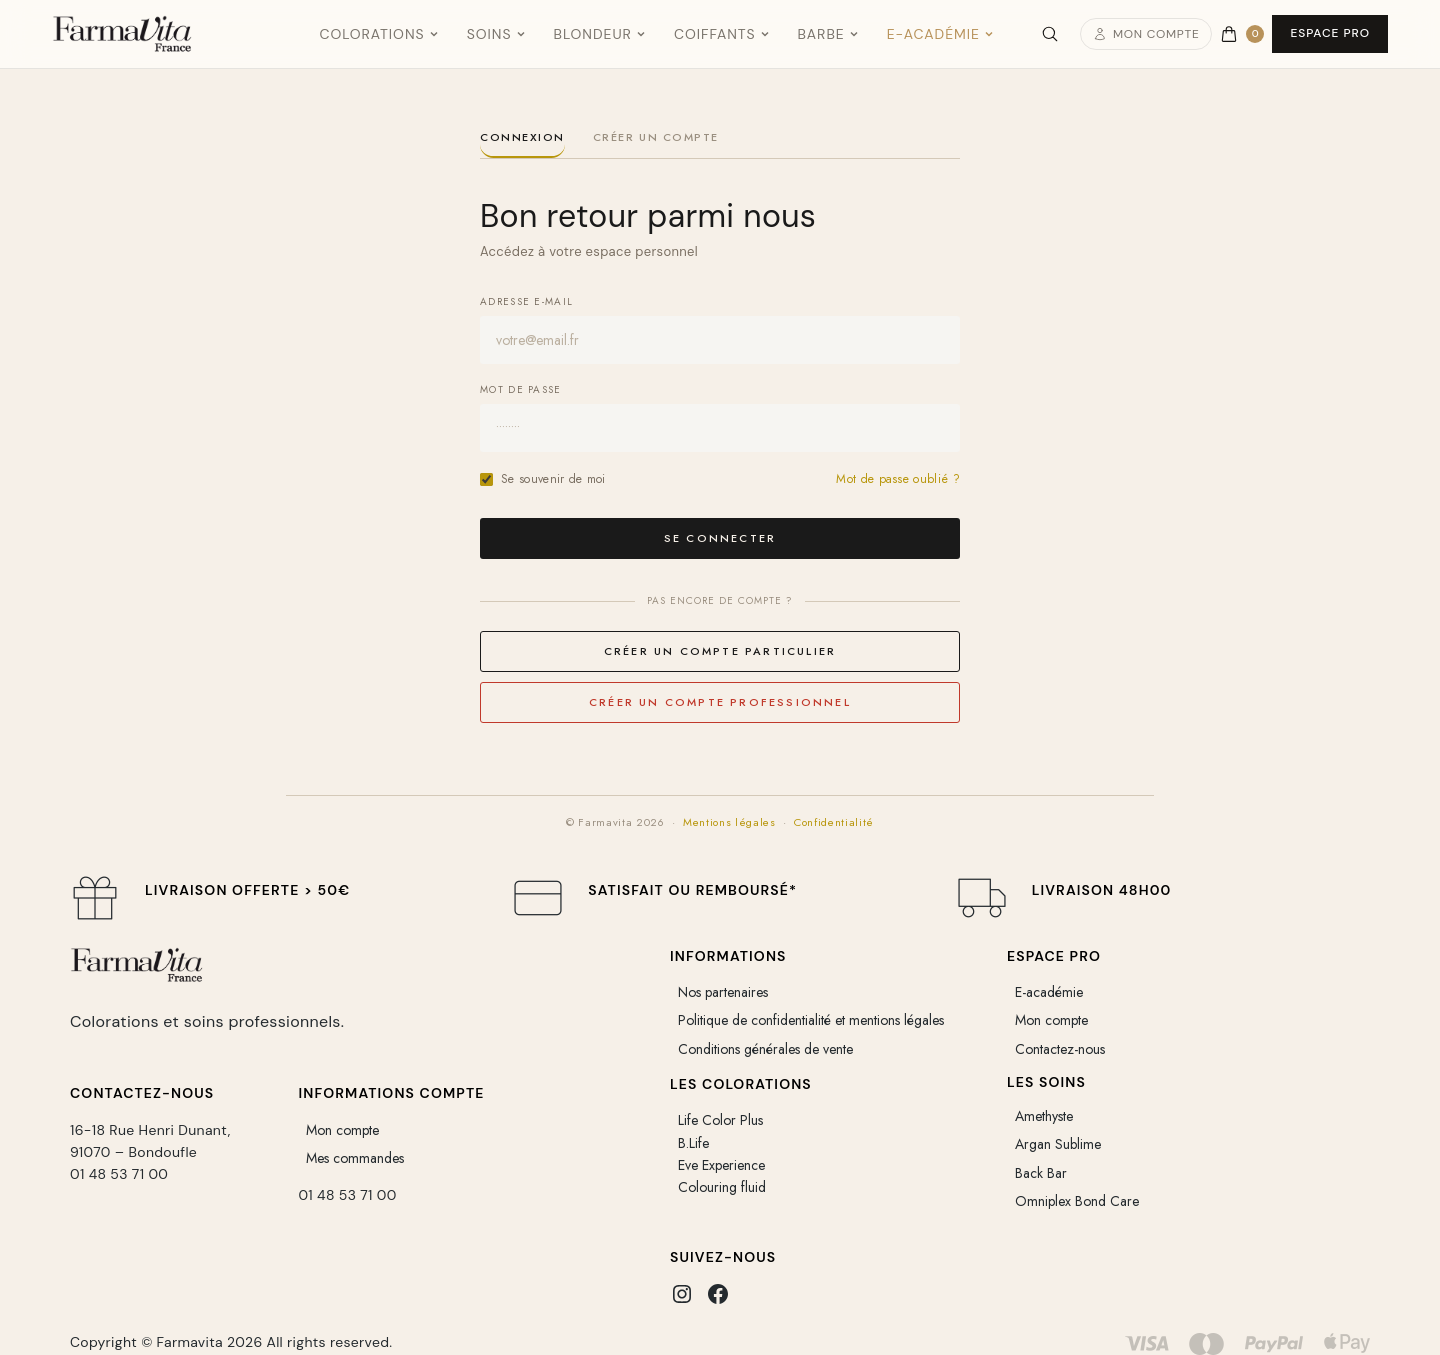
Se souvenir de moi (543, 479)
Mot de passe (521, 389)
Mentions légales (729, 822)
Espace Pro (1330, 33)
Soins (496, 34)
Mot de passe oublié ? (898, 479)
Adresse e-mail (526, 301)
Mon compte (1146, 34)
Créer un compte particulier (720, 651)
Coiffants (722, 34)
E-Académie (940, 34)
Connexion (522, 138)
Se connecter (720, 538)
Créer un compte (656, 138)
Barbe (828, 34)
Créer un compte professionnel (720, 702)
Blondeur (600, 34)
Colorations (378, 34)
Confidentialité (834, 822)
